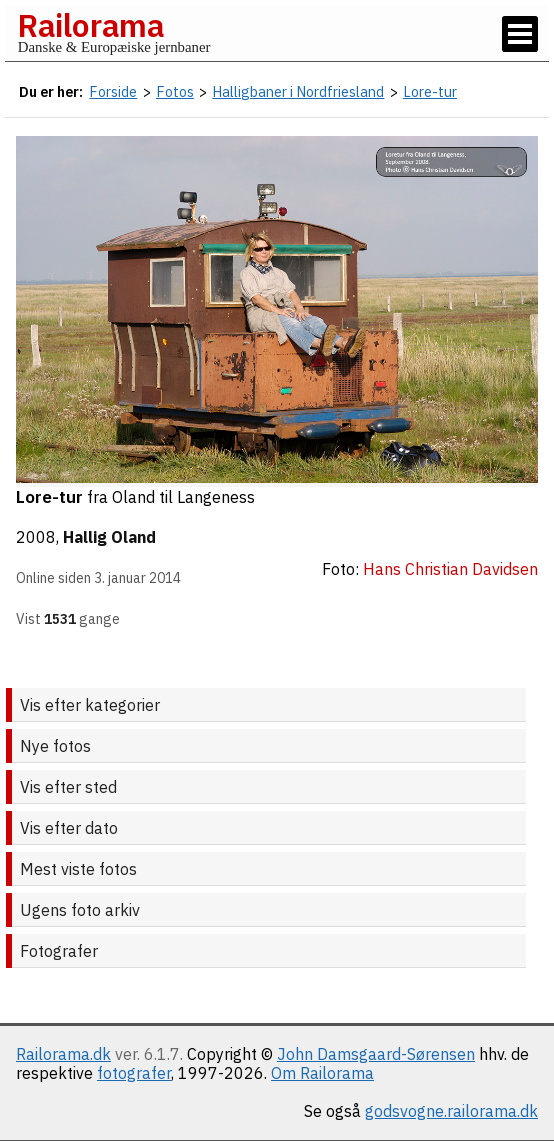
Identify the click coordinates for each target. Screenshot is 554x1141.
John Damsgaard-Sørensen (376, 1054)
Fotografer (59, 951)
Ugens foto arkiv (80, 910)
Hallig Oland (109, 537)
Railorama (90, 25)
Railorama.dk (63, 1054)
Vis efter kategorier (90, 705)
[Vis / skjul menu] (520, 34)
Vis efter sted (68, 787)
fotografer (134, 1073)
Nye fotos (55, 746)
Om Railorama (322, 1073)
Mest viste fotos (78, 869)
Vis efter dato (69, 828)
